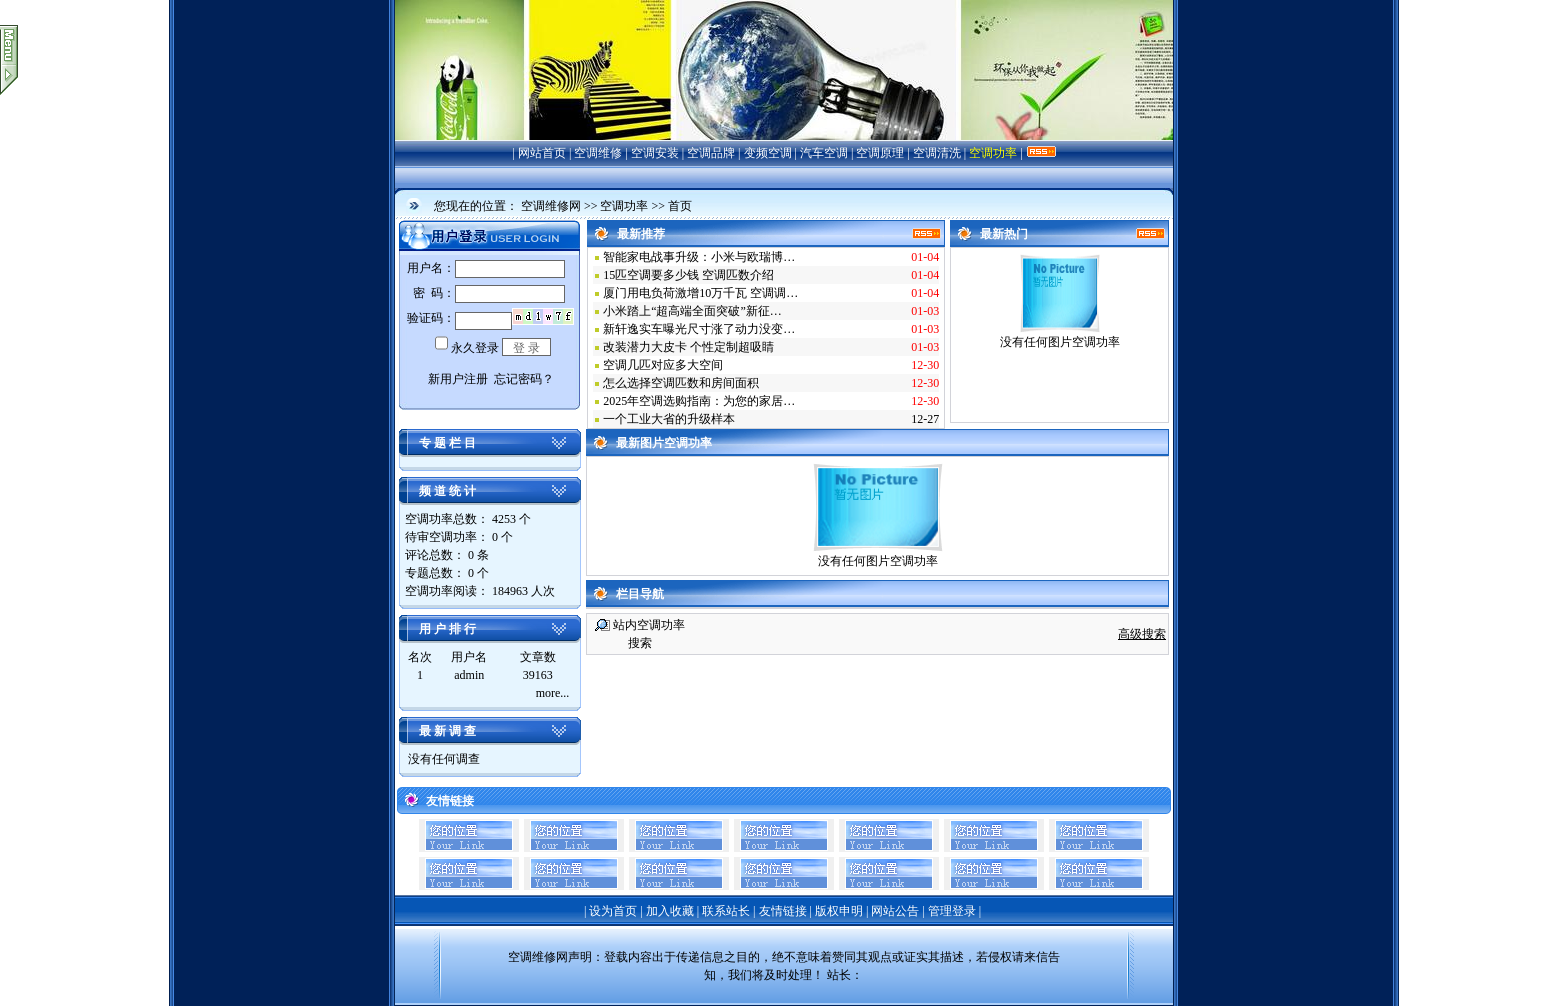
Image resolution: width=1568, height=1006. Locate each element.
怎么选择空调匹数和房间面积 (681, 383)
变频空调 (768, 153)
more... (553, 693)
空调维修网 (551, 206)
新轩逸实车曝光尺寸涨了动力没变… (699, 329)
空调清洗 (937, 153)
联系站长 (726, 911)
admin (469, 675)
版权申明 (839, 911)
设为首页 (613, 911)
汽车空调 (824, 153)
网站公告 (895, 911)
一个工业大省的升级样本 (669, 419)
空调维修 (598, 153)
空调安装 (655, 153)
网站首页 (542, 153)
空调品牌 (711, 153)
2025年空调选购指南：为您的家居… (699, 401)
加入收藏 (670, 911)
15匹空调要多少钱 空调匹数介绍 (688, 275)
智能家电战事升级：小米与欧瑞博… (699, 257)
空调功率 (993, 153)
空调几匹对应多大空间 (663, 365)
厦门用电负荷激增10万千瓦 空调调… (700, 293)
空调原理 (880, 153)
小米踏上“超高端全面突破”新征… (692, 311)
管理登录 (952, 911)
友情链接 (783, 911)
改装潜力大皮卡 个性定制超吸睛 (688, 347)
